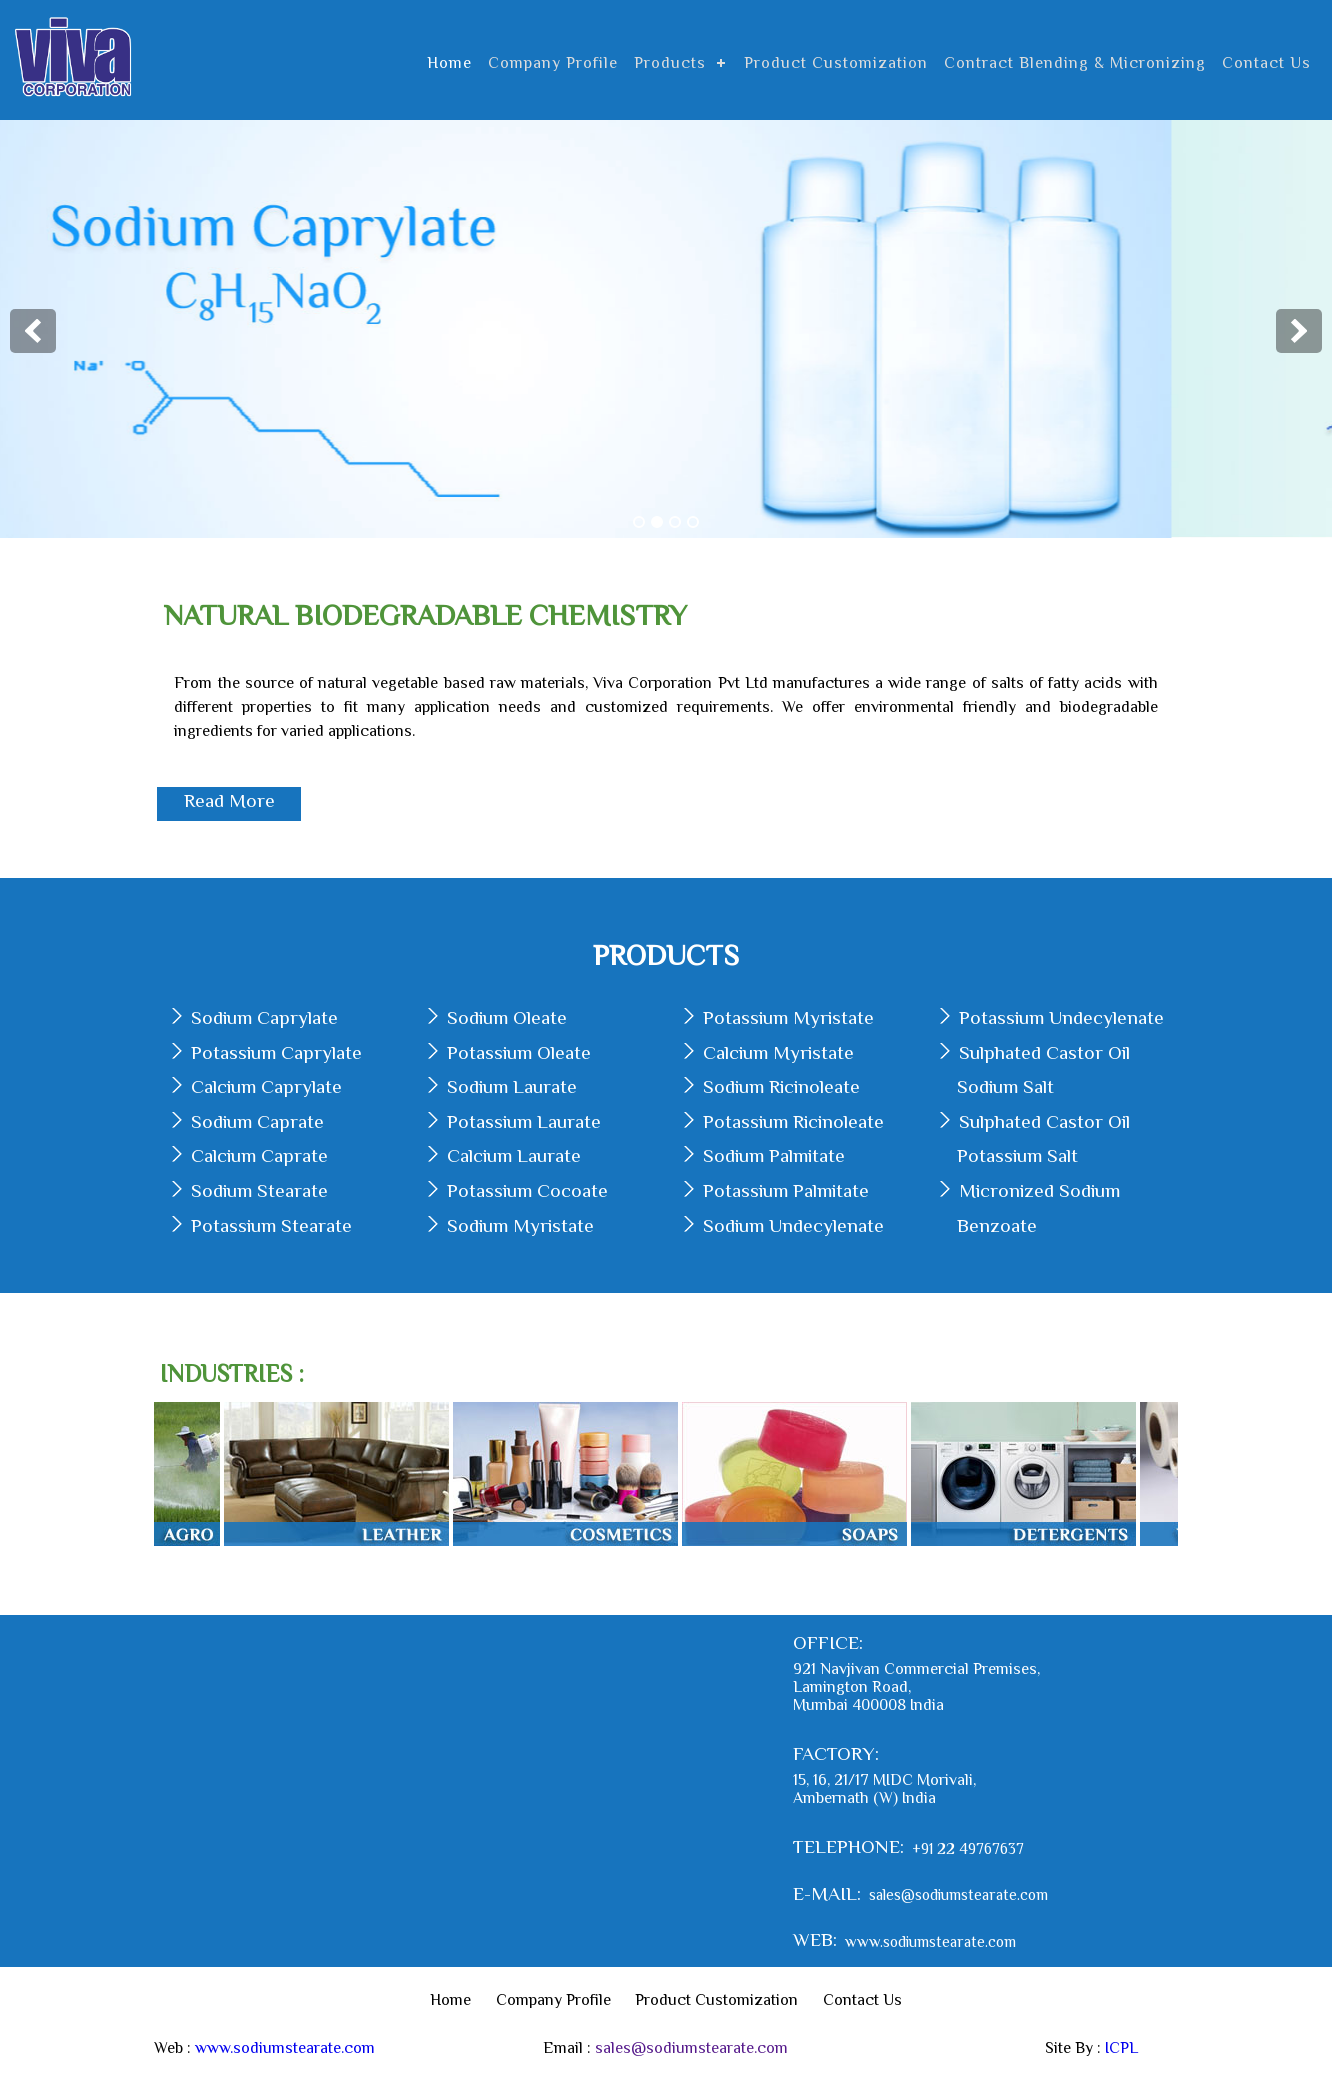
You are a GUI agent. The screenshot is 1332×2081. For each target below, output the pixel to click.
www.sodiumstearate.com (930, 1940)
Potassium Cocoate (527, 1190)
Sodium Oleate (507, 1017)
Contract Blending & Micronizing (1075, 63)
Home (449, 63)
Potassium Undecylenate (1061, 1017)
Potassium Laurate (524, 1121)
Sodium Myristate (520, 1225)
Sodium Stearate (259, 1190)
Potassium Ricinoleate (793, 1121)
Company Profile (553, 63)
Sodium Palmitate (774, 1155)
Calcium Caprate (259, 1155)
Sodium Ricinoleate (781, 1086)
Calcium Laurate (514, 1155)
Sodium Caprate (257, 1121)
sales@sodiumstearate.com (958, 1894)
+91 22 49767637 (968, 1847)
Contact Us (1266, 63)
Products (670, 63)
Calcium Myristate (778, 1052)
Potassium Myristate (788, 1017)
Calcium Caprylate (266, 1086)
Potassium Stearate (271, 1225)
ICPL (1121, 2048)
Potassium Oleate (519, 1052)
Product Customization (836, 63)
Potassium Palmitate (786, 1190)
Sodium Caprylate (264, 1017)
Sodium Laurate (512, 1086)
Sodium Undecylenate (793, 1225)
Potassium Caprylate (276, 1052)
